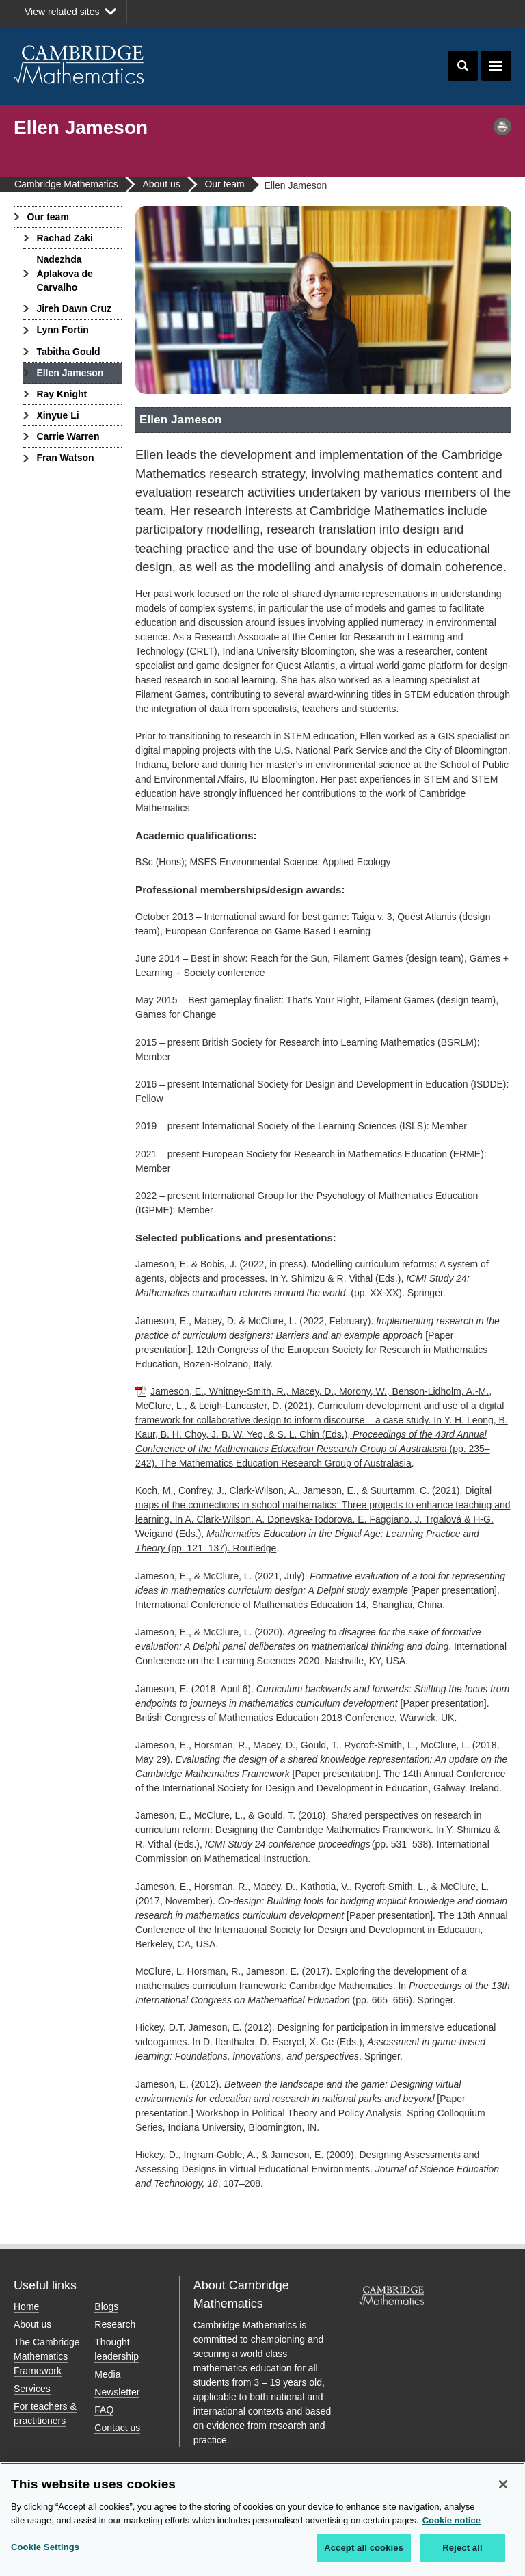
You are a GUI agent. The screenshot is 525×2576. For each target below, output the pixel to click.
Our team (47, 216)
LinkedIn (494, 13)
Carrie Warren (67, 436)
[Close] (503, 2484)
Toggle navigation (496, 66)
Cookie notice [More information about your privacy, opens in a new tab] (451, 2520)
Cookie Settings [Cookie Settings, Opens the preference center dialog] (45, 2547)
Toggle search (463, 66)
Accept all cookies (363, 2547)
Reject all (462, 2547)
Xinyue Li (57, 415)
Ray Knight (61, 394)
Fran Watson (65, 457)
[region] (262, 2519)
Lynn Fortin (62, 329)
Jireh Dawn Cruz (73, 308)
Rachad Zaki (64, 238)
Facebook (447, 13)
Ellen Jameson (69, 372)
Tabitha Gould (68, 351)
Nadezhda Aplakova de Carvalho (64, 273)
